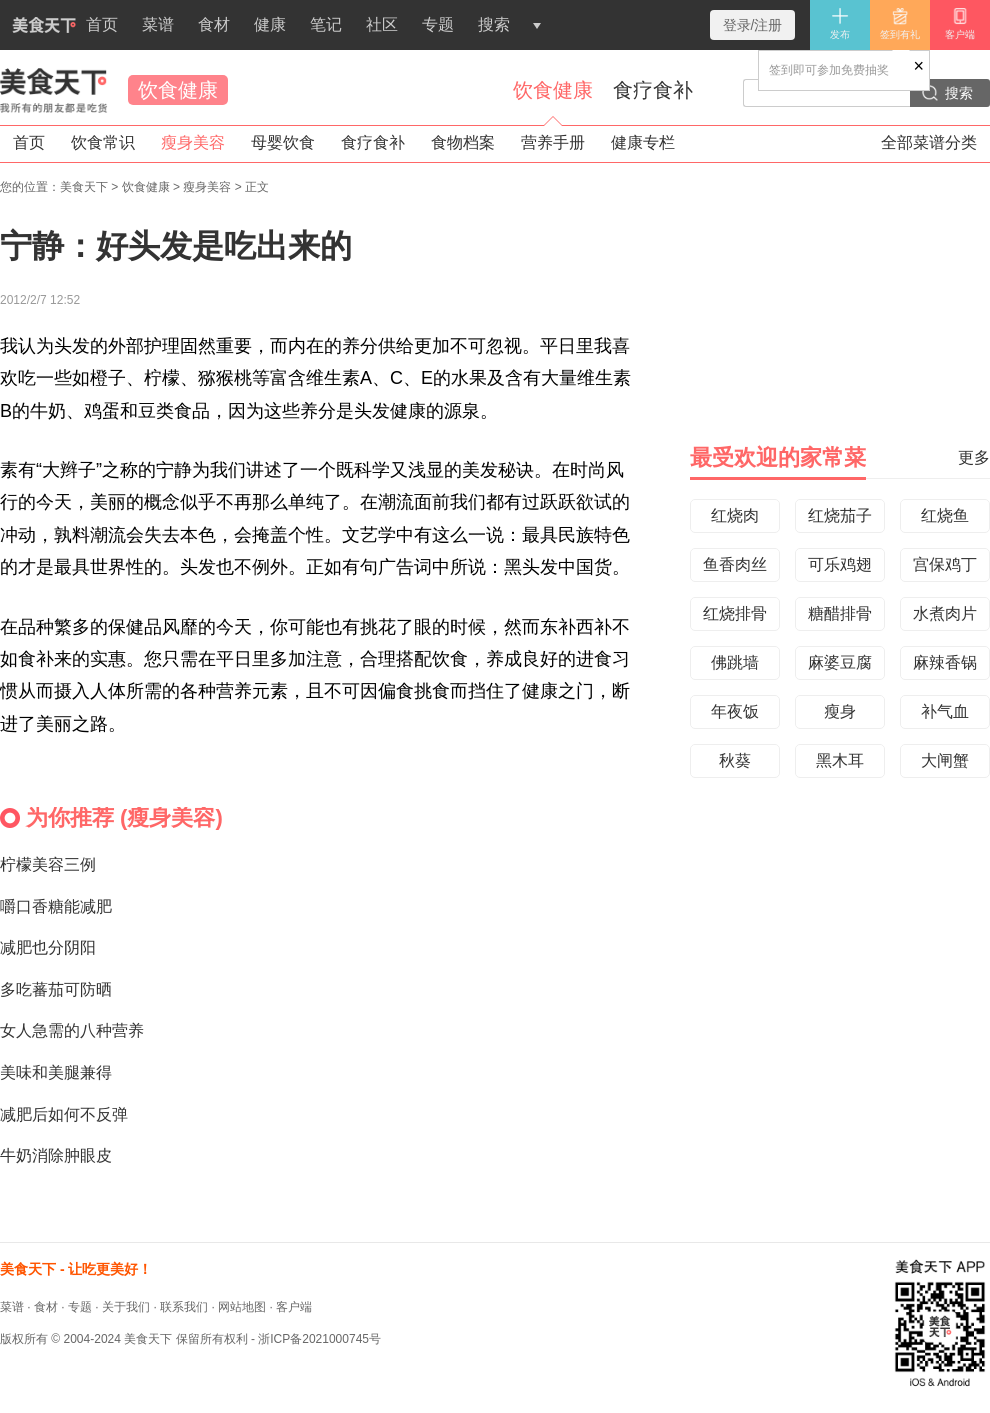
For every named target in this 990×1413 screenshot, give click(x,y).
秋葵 (735, 760)
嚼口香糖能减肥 (56, 906)
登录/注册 (753, 25)
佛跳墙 (735, 662)
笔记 (326, 24)
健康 (270, 24)
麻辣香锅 (945, 662)
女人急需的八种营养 (72, 1030)
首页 (59, 33)
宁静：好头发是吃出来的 (176, 246)
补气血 (945, 711)
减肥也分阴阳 (48, 947)
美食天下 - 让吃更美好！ (76, 1269)
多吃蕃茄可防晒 (56, 989)
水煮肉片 (945, 613)
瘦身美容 (193, 142)
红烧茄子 (840, 515)
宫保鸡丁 (945, 564)
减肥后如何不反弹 (64, 1114)
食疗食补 (653, 90)
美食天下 (54, 90)
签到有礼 (900, 23)
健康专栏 (643, 142)
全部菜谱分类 (929, 142)
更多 (974, 457)
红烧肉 (735, 515)
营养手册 (553, 142)
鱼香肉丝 (735, 564)
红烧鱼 (945, 515)
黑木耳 (840, 760)
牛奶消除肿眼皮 (56, 1155)
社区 (382, 24)
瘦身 (840, 711)
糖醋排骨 (840, 613)
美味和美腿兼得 (56, 1072)
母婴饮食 (283, 142)
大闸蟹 (945, 760)
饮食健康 (178, 90)
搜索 (494, 24)
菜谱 (158, 24)
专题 (438, 24)
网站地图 (242, 1307)
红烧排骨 (735, 613)
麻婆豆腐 (840, 662)
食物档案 (463, 142)
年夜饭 (735, 711)
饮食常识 (103, 142)
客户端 (960, 23)
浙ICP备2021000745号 (319, 1339)
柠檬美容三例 (48, 864)
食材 (214, 24)
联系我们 (184, 1307)
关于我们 (126, 1307)
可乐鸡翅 (840, 564)
